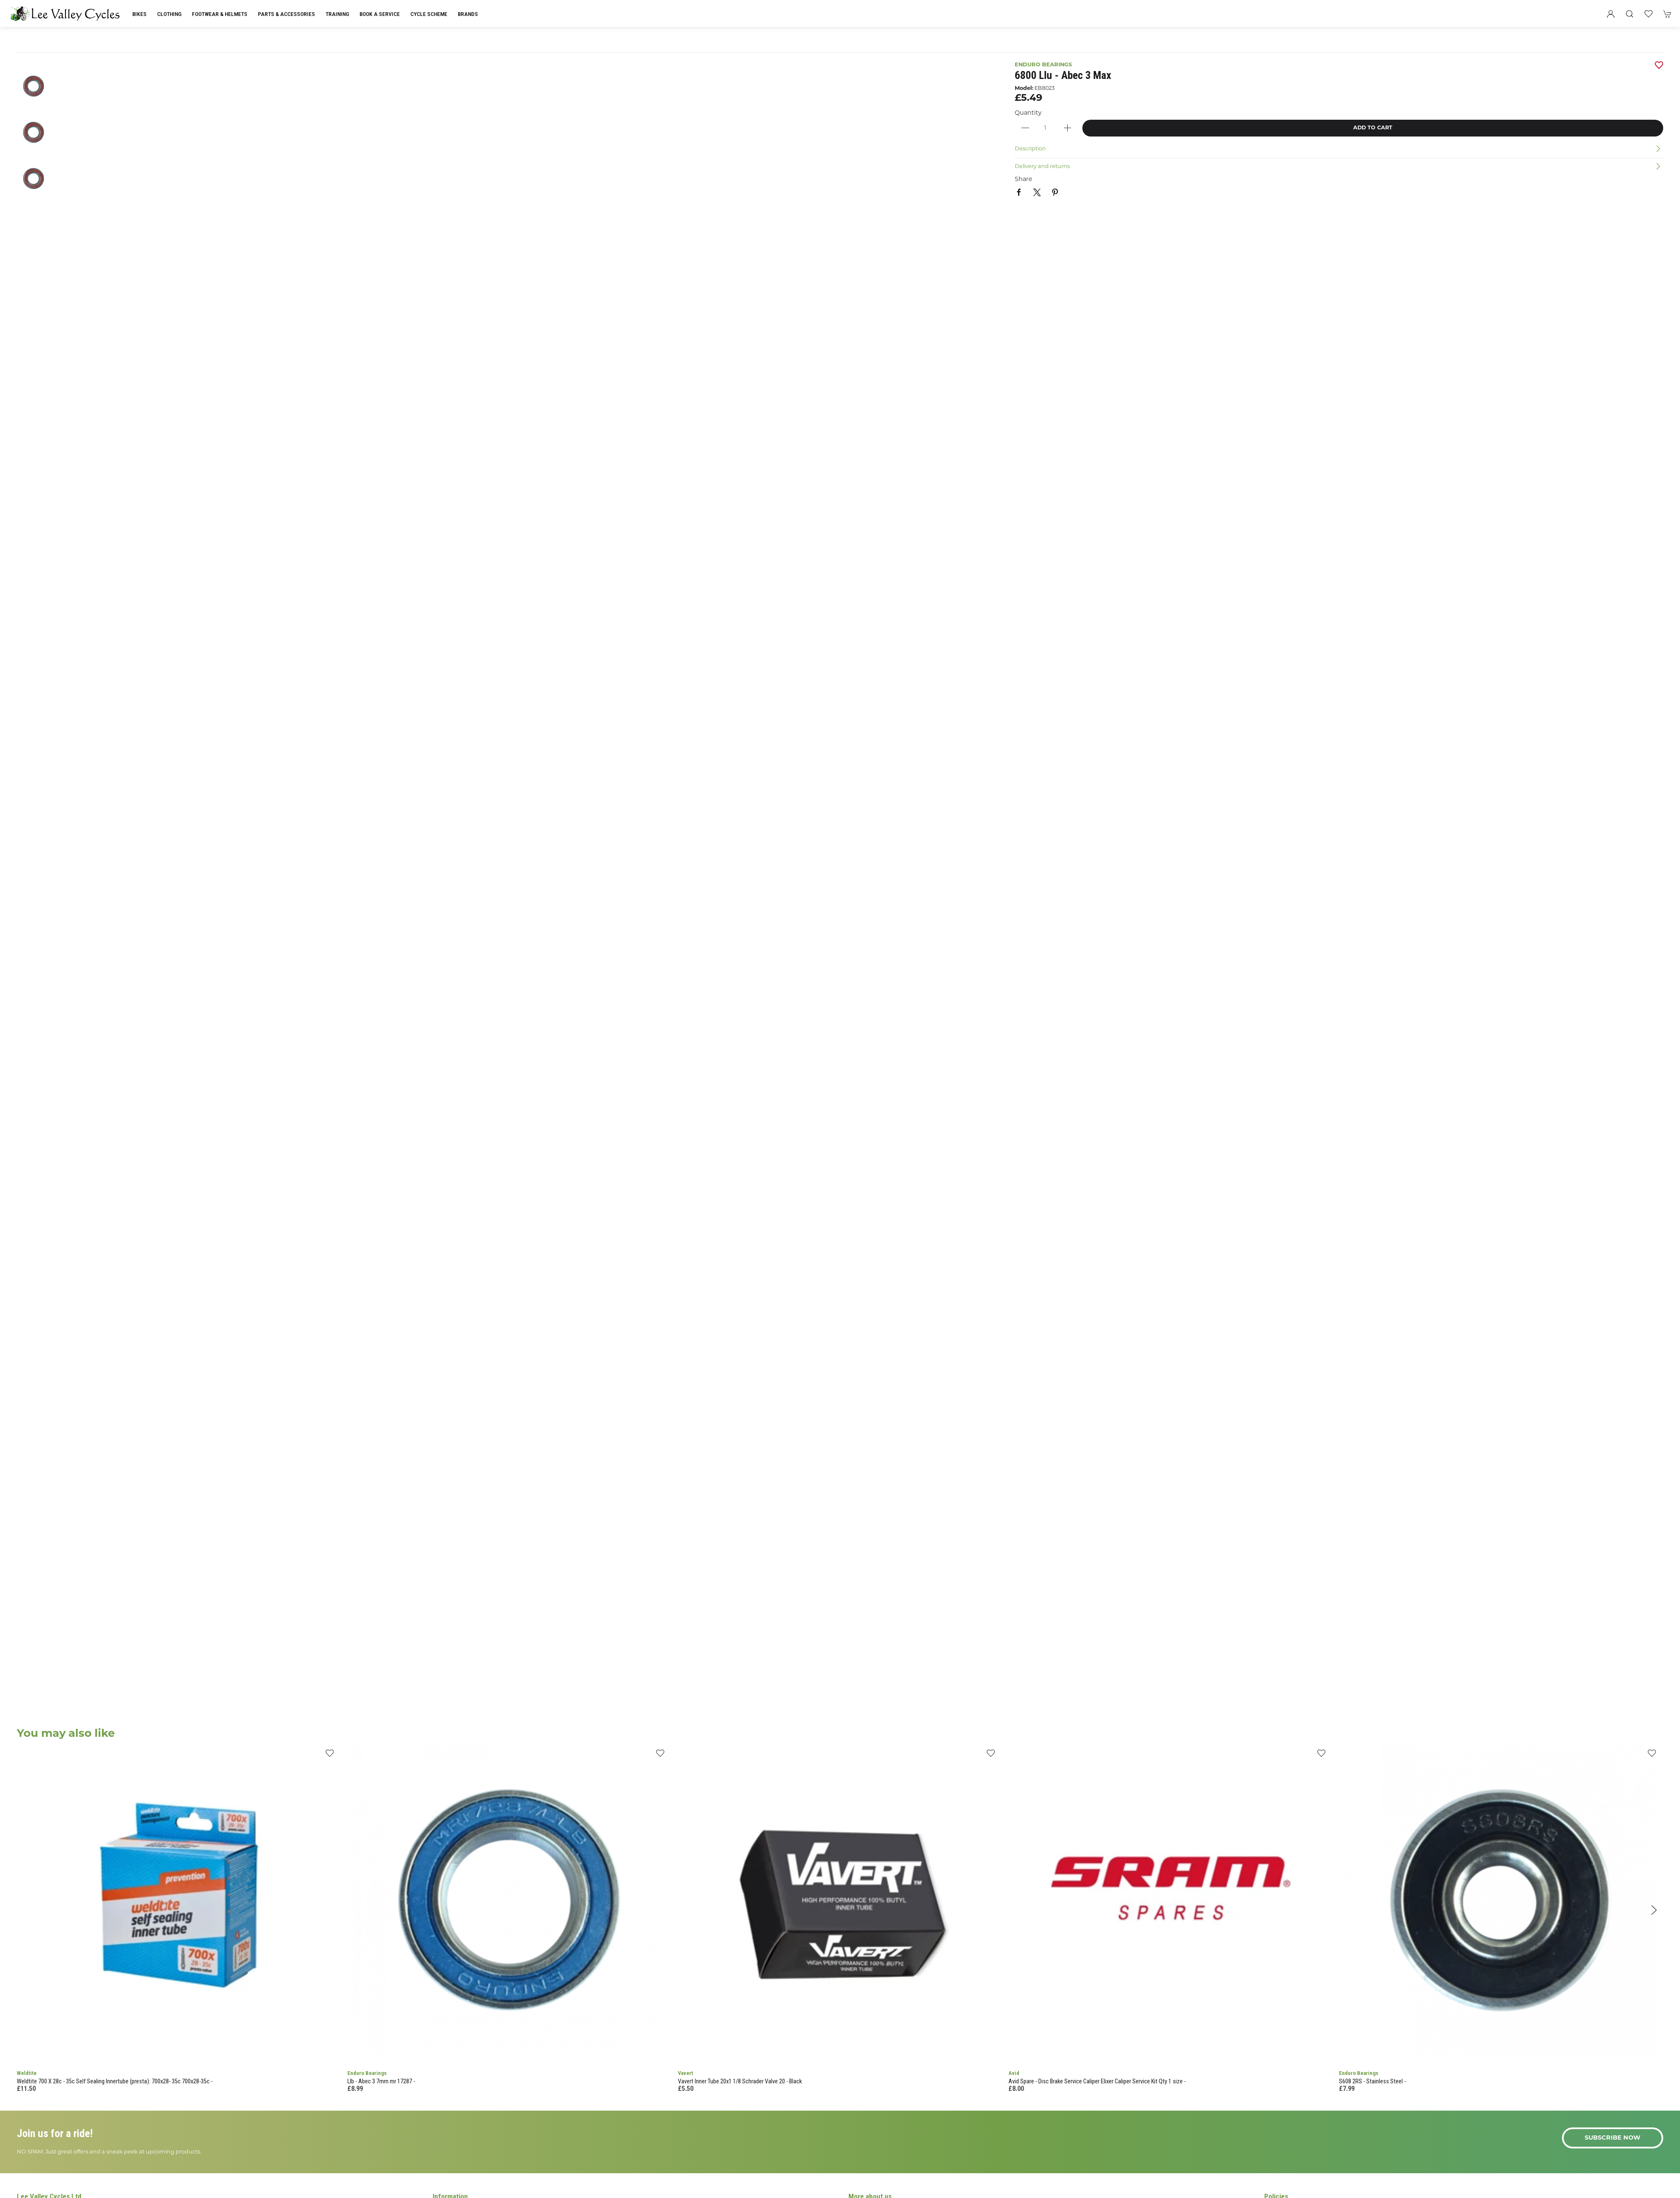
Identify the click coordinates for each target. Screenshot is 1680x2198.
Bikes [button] (139, 14)
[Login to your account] (1610, 14)
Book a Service (380, 14)
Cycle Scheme (428, 14)
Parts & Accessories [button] (286, 14)
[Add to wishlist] (329, 1756)
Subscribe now (1613, 2138)
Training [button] (337, 14)
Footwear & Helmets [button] (219, 14)
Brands (468, 14)
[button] (1629, 14)
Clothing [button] (169, 14)
